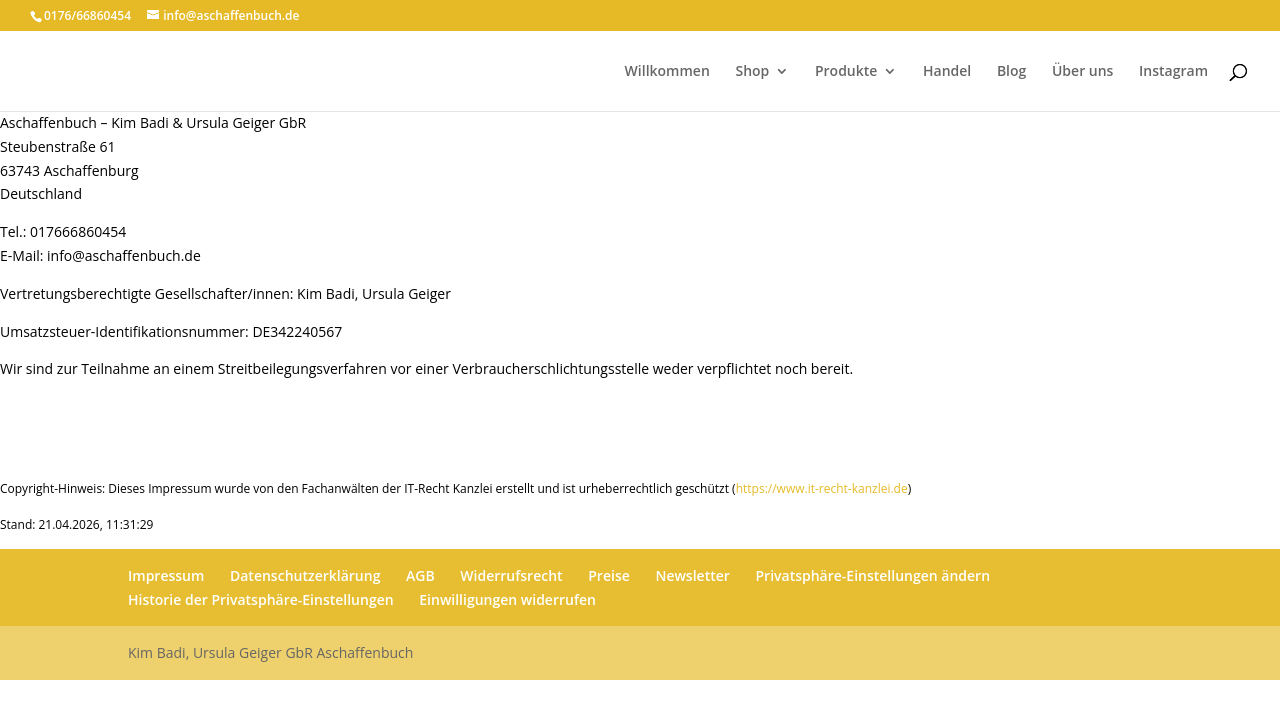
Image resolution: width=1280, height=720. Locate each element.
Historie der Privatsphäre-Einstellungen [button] (261, 599)
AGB (420, 575)
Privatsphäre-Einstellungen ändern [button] (872, 575)
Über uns (1082, 72)
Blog (1011, 72)
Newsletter (692, 575)
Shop (752, 72)
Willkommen (667, 72)
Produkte (846, 72)
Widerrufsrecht (511, 575)
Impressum (166, 575)
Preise (609, 575)
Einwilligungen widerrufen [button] (507, 599)
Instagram (1173, 72)
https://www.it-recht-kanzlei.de (822, 488)
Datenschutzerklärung (305, 575)
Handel (947, 72)
